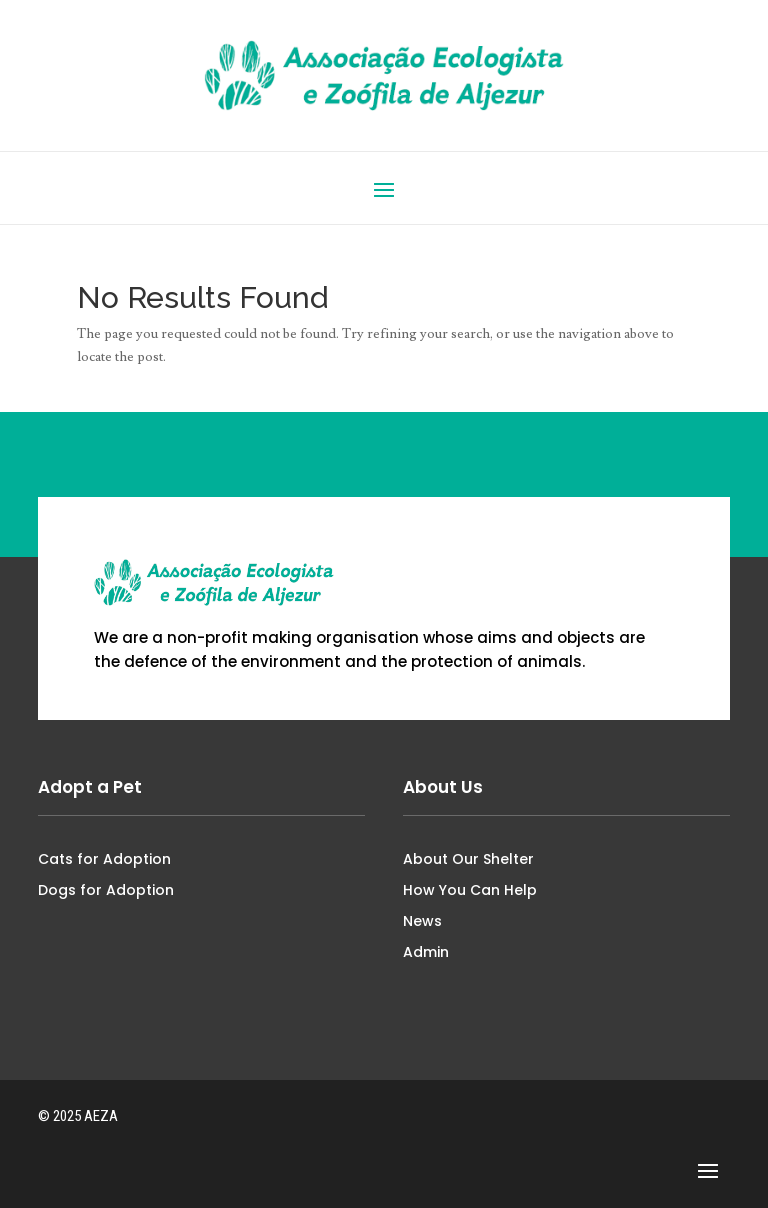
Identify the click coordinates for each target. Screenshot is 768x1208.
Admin (426, 952)
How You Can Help (470, 890)
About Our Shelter (468, 859)
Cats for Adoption (104, 859)
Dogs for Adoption (106, 890)
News (422, 921)
